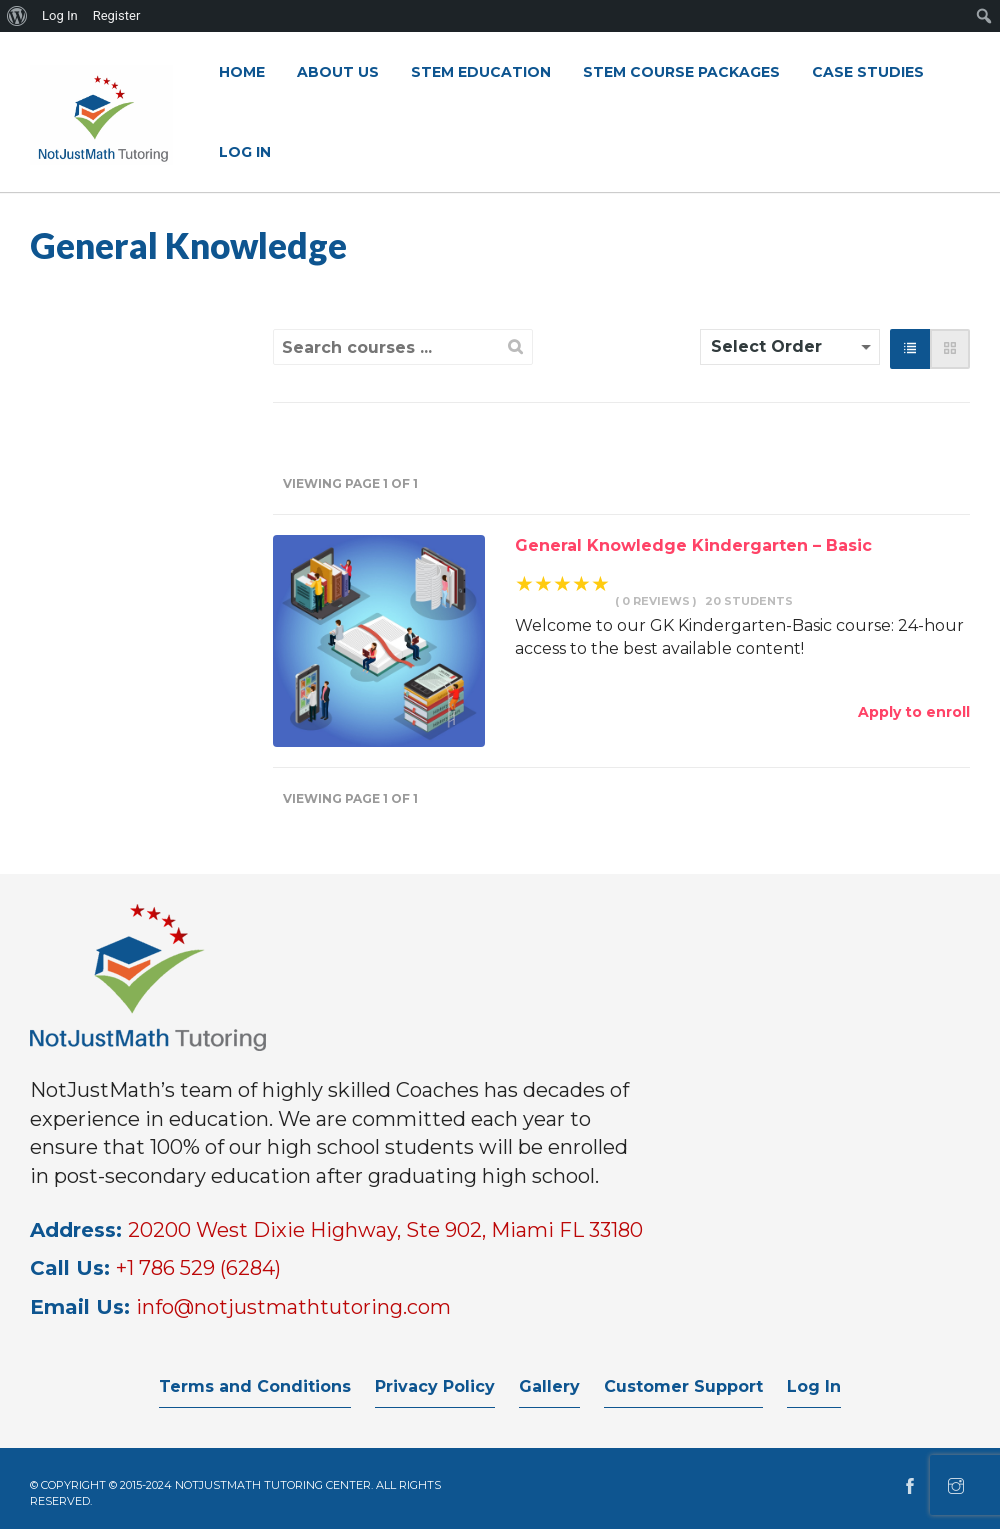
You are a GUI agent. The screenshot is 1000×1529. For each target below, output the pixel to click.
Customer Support (683, 1386)
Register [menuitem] (117, 15)
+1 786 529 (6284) (198, 1268)
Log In (814, 1386)
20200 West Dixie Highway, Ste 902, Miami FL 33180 (385, 1230)
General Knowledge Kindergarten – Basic (693, 545)
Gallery (549, 1386)
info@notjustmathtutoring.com (293, 1307)
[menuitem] (17, 16)
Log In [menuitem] (60, 15)
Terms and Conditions (255, 1386)
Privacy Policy (435, 1386)
